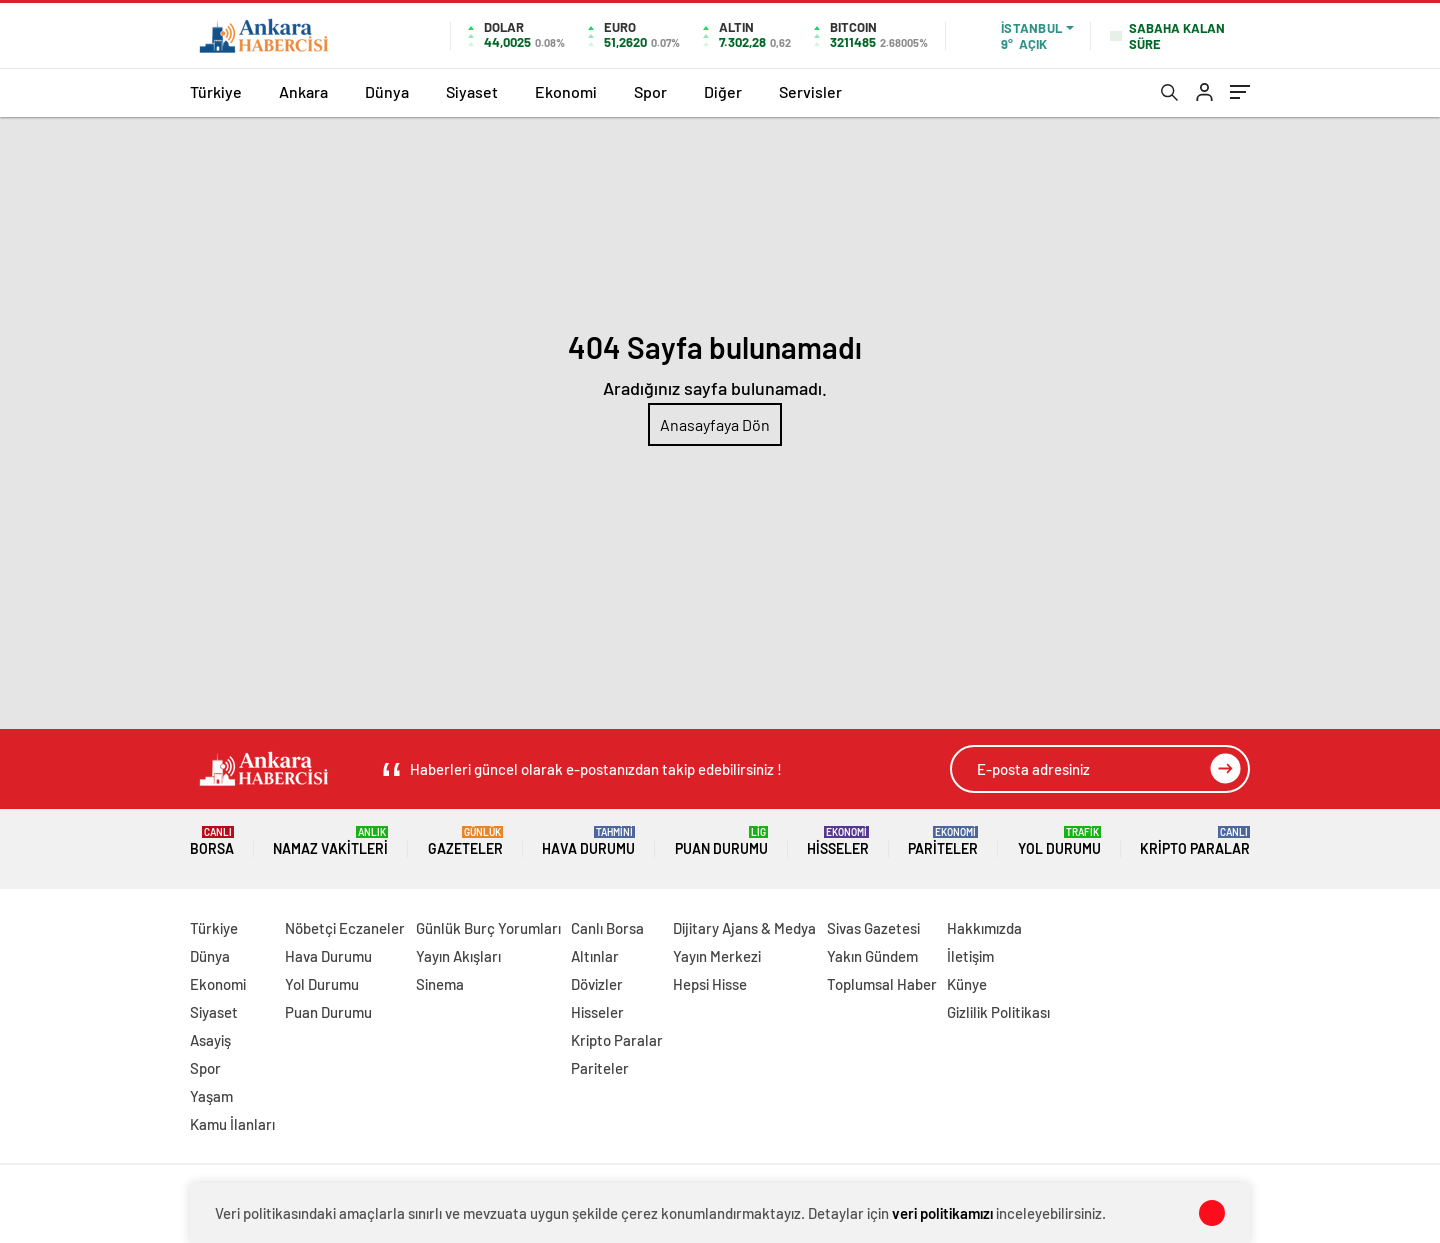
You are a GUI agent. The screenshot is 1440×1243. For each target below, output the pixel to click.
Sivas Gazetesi (873, 928)
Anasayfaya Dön (715, 424)
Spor (650, 91)
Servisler (810, 91)
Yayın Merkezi (717, 956)
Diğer (723, 91)
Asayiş (210, 1040)
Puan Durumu (721, 841)
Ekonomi (566, 91)
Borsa (212, 841)
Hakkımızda (984, 928)
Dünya (387, 91)
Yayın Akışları (458, 956)
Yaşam (211, 1096)
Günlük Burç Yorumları (488, 928)
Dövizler (597, 984)
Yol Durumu (1059, 841)
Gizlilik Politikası (998, 1012)
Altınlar (595, 956)
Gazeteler (465, 841)
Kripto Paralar (1195, 841)
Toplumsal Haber (882, 984)
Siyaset (472, 91)
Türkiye (216, 91)
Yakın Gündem (872, 956)
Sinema (440, 984)
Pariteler (943, 841)
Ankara (303, 91)
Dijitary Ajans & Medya (744, 928)
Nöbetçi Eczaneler (345, 928)
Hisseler (838, 841)
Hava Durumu (588, 841)
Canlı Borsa (607, 928)
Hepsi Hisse (710, 984)
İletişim (970, 956)
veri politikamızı (942, 1213)
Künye (967, 984)
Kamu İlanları (232, 1124)
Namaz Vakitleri (330, 841)
